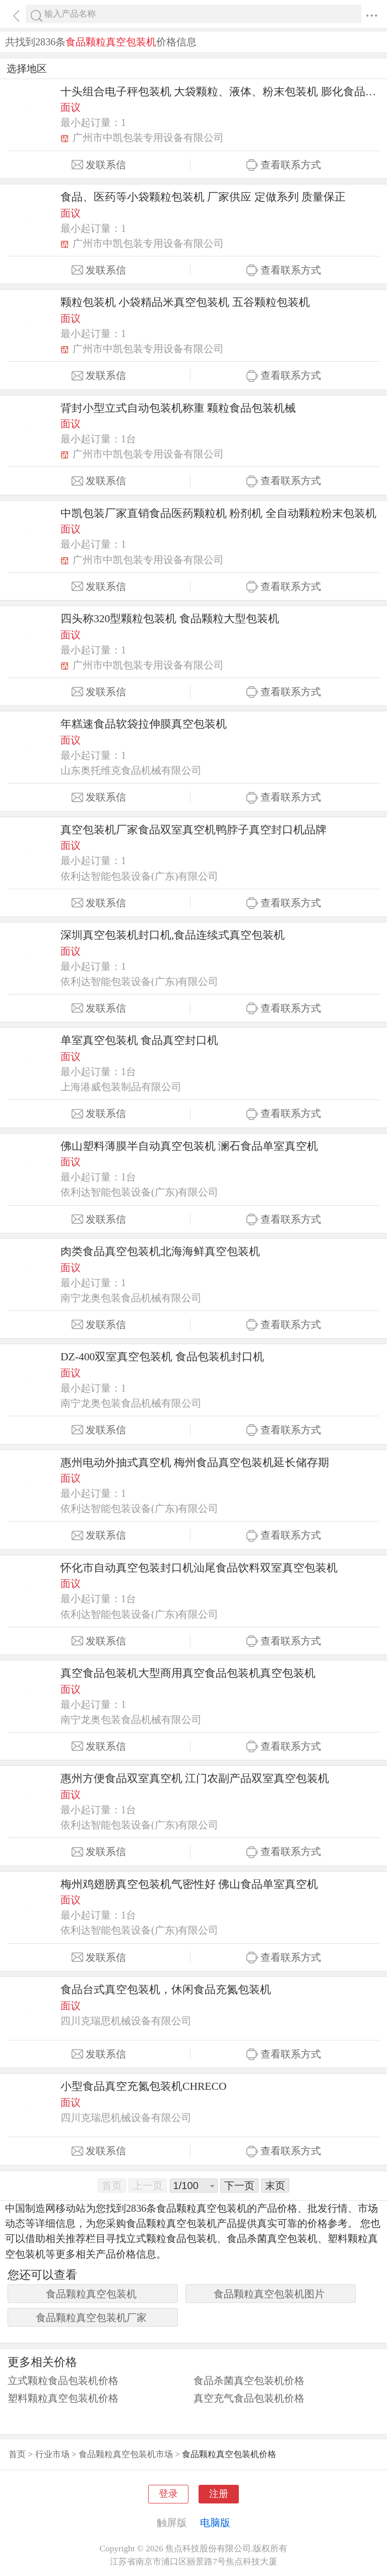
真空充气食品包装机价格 (249, 2398)
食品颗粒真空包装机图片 (269, 2293)
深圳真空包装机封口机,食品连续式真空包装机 (172, 935)
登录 (168, 2493)
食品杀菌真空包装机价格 (249, 2380)
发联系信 (99, 165)
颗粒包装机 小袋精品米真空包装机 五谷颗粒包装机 (185, 302)
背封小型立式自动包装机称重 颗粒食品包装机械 (178, 408)
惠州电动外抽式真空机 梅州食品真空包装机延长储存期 (194, 1463)
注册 (218, 2493)
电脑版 (215, 2522)
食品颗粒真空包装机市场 (126, 2454)
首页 (17, 2454)
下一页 (239, 2185)
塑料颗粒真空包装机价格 (63, 2398)
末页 (275, 2185)
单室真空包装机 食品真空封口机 (139, 1040)
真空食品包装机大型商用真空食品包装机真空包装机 (187, 1673)
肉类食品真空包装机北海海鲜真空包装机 (160, 1251)
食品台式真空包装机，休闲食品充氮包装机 (165, 1990)
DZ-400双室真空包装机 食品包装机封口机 (162, 1357)
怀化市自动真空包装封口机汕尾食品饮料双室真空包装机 (199, 1568)
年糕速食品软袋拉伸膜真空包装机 (143, 724)
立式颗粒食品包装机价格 (63, 2380)
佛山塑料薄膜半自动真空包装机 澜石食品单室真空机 (189, 1146)
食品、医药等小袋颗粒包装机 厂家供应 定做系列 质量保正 (203, 197)
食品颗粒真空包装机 (91, 2293)
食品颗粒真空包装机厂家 (91, 2317)
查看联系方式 (283, 165)
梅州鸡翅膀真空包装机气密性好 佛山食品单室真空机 (189, 1884)
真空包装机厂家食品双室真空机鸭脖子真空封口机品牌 (193, 830)
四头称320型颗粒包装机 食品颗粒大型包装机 (169, 619)
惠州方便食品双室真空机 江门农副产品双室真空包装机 (194, 1778)
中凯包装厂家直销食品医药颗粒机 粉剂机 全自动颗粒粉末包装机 (218, 513)
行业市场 (52, 2454)
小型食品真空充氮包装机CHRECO (143, 2086)
